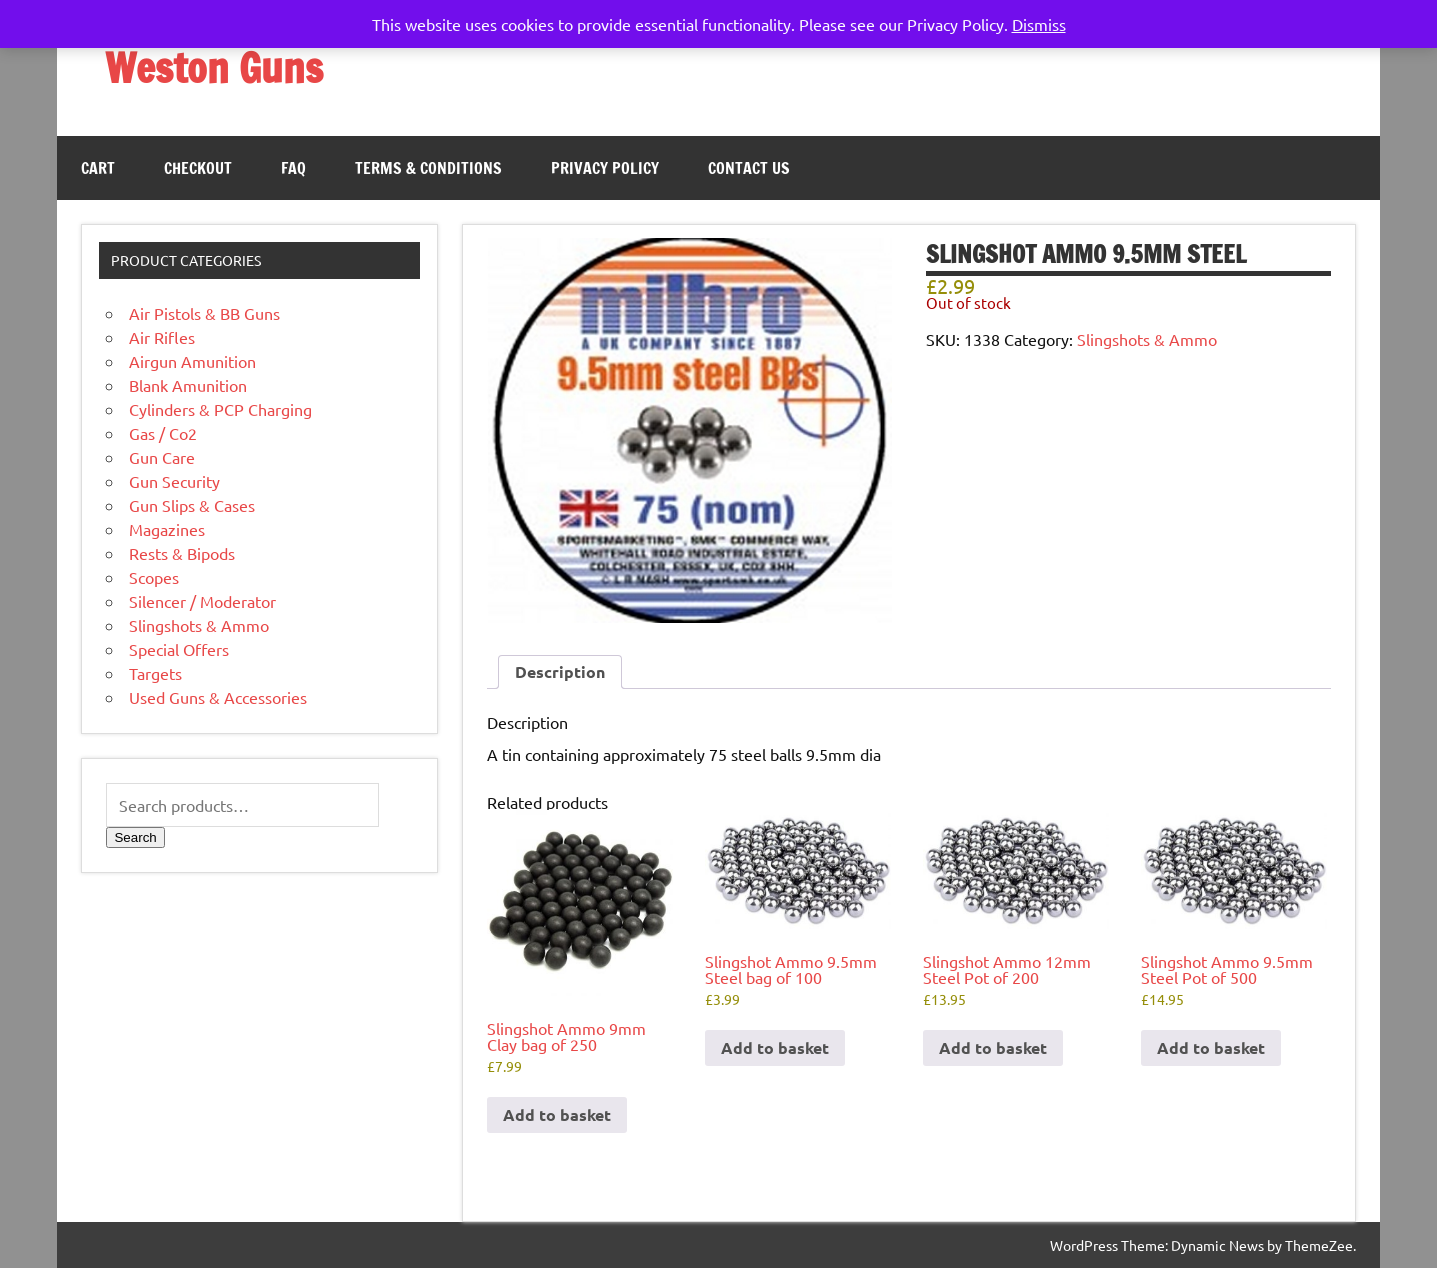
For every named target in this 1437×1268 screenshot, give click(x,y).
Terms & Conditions (428, 168)
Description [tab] (560, 671)
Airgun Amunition (192, 361)
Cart (98, 168)
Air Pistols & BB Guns (204, 313)
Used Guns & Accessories (218, 697)
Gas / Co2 (163, 433)
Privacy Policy (605, 168)
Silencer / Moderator (202, 601)
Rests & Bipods (182, 553)
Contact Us (749, 168)
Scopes (154, 577)
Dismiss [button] (1039, 24)
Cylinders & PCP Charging (220, 409)
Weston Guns (214, 67)
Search (135, 837)
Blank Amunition (188, 385)
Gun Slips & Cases (192, 505)
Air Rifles (162, 337)
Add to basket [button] (557, 1114)
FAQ (293, 168)
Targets (155, 673)
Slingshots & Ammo (1147, 339)
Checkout (198, 168)
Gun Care (162, 457)
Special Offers (179, 649)
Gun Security (174, 481)
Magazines (167, 529)
